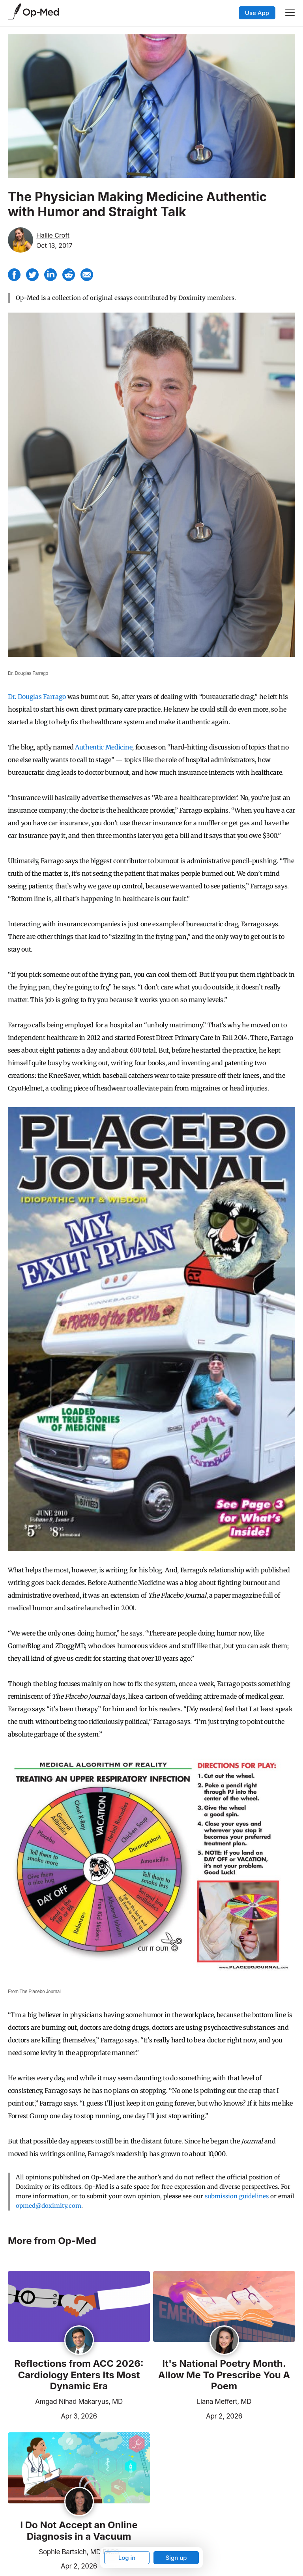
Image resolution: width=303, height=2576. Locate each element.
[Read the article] (79, 2307)
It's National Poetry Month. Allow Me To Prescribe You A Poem (224, 2375)
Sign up (176, 2557)
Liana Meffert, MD (224, 2402)
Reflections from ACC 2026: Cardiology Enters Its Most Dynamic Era (78, 2375)
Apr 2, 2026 (197, 2415)
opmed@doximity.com (48, 2205)
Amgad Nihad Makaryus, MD (79, 2402)
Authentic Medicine (103, 747)
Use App (257, 13)
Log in (127, 2557)
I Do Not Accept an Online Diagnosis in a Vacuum (78, 2531)
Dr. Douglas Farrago (37, 697)
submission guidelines (237, 2196)
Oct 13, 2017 (54, 245)
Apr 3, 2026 (52, 2415)
